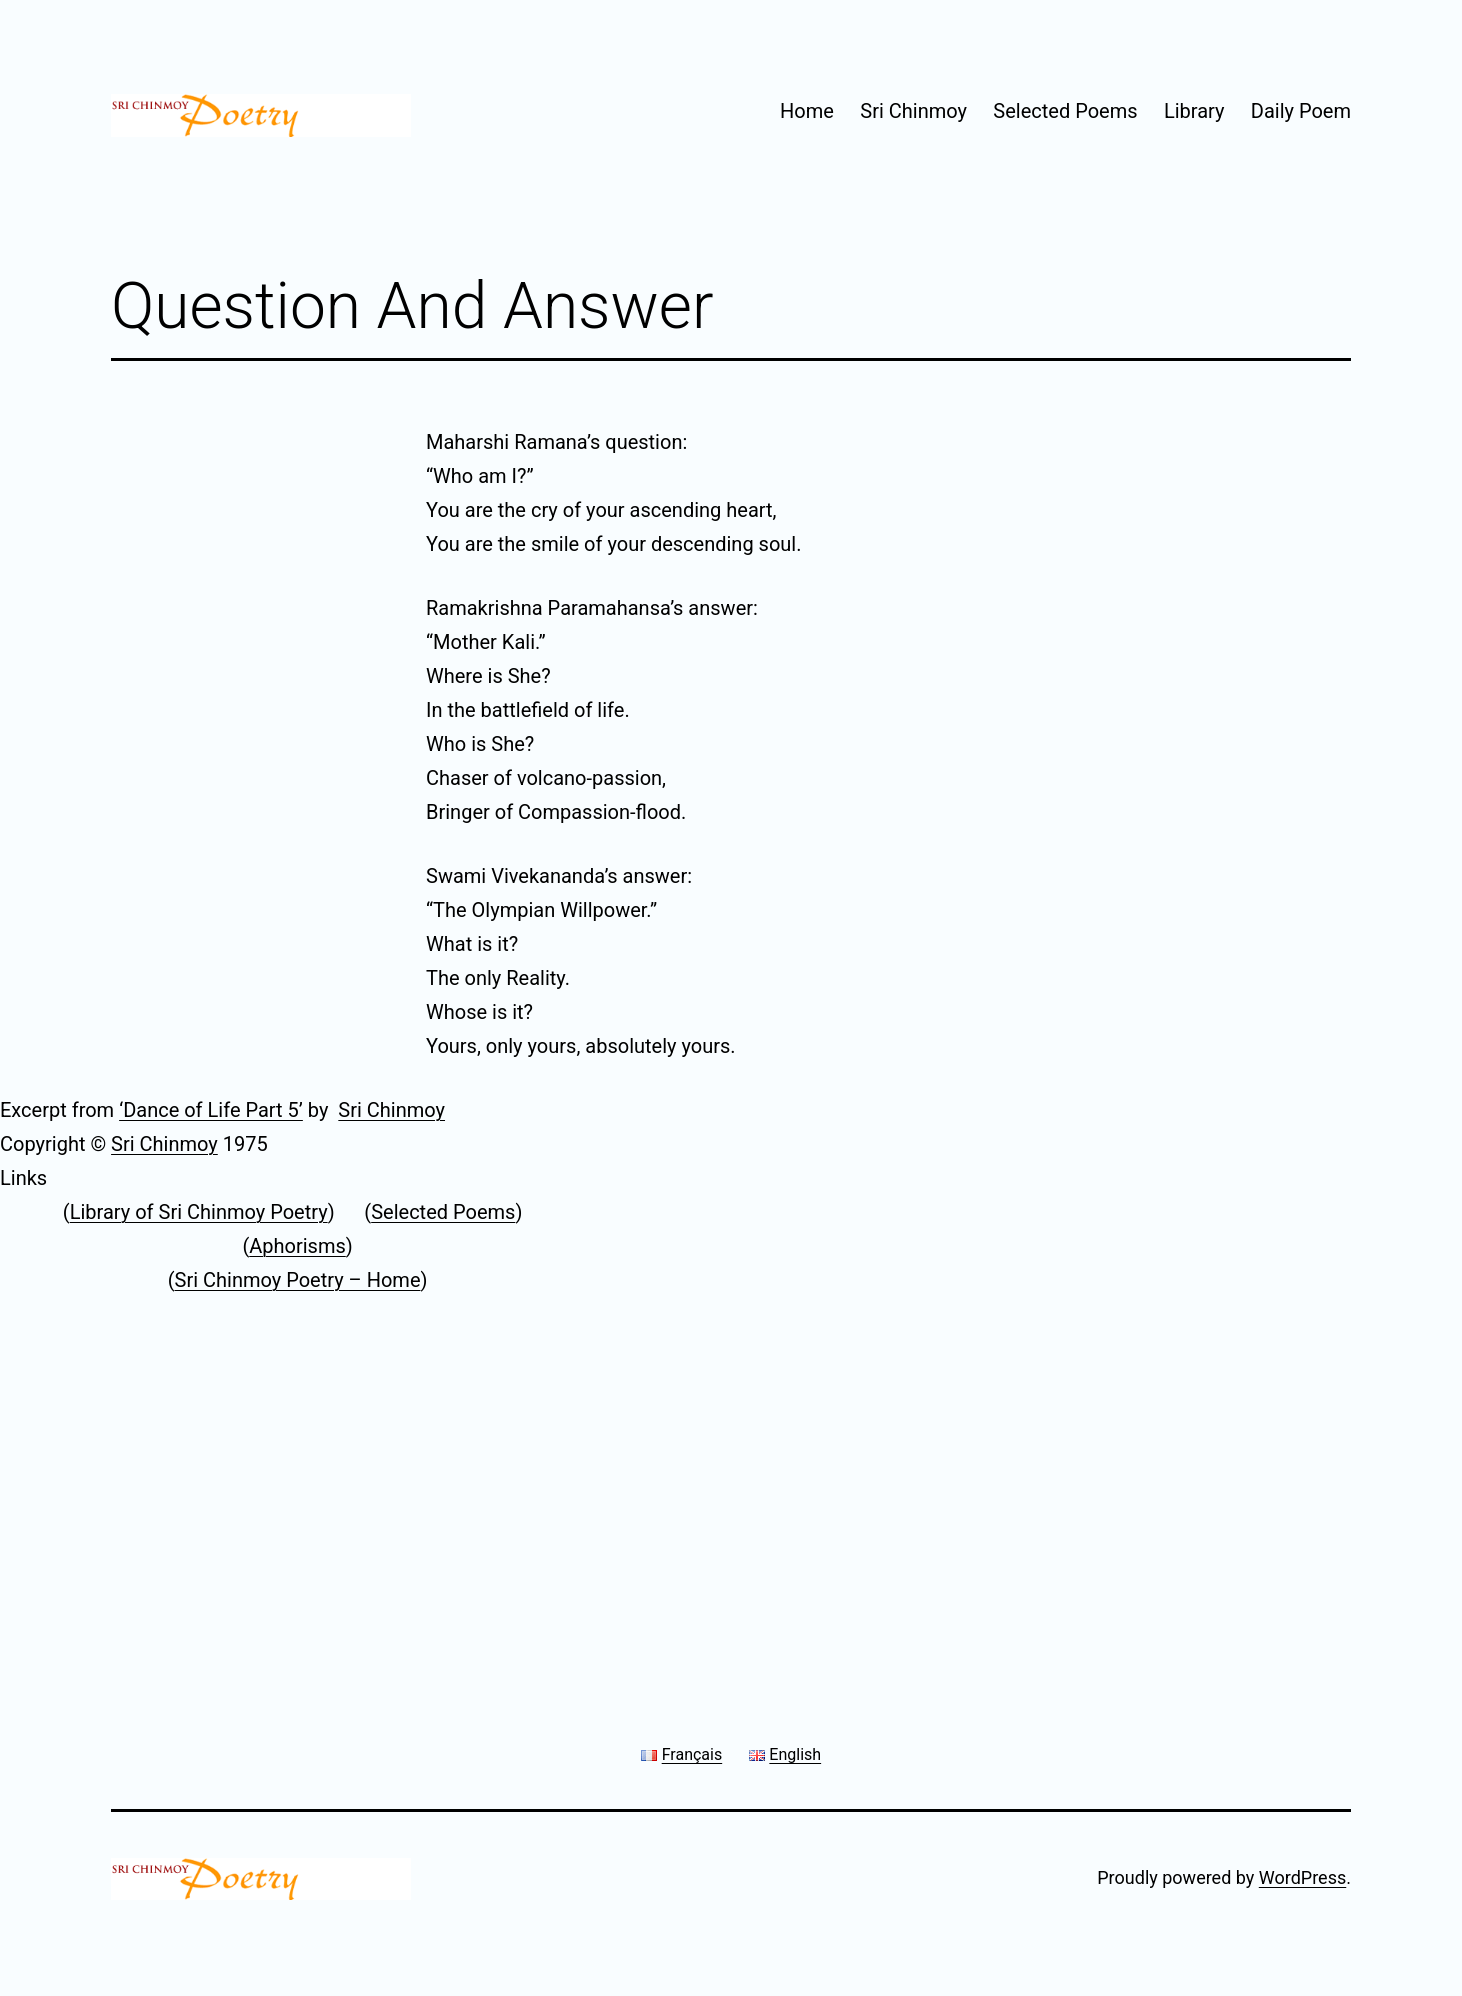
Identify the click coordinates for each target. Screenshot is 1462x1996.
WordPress (1302, 1877)
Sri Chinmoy (913, 111)
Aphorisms (297, 1246)
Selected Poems (1065, 111)
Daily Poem (1301, 111)
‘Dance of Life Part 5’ (211, 1110)
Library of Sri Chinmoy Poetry (199, 1212)
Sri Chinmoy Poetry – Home (298, 1280)
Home (807, 111)
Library (1194, 111)
